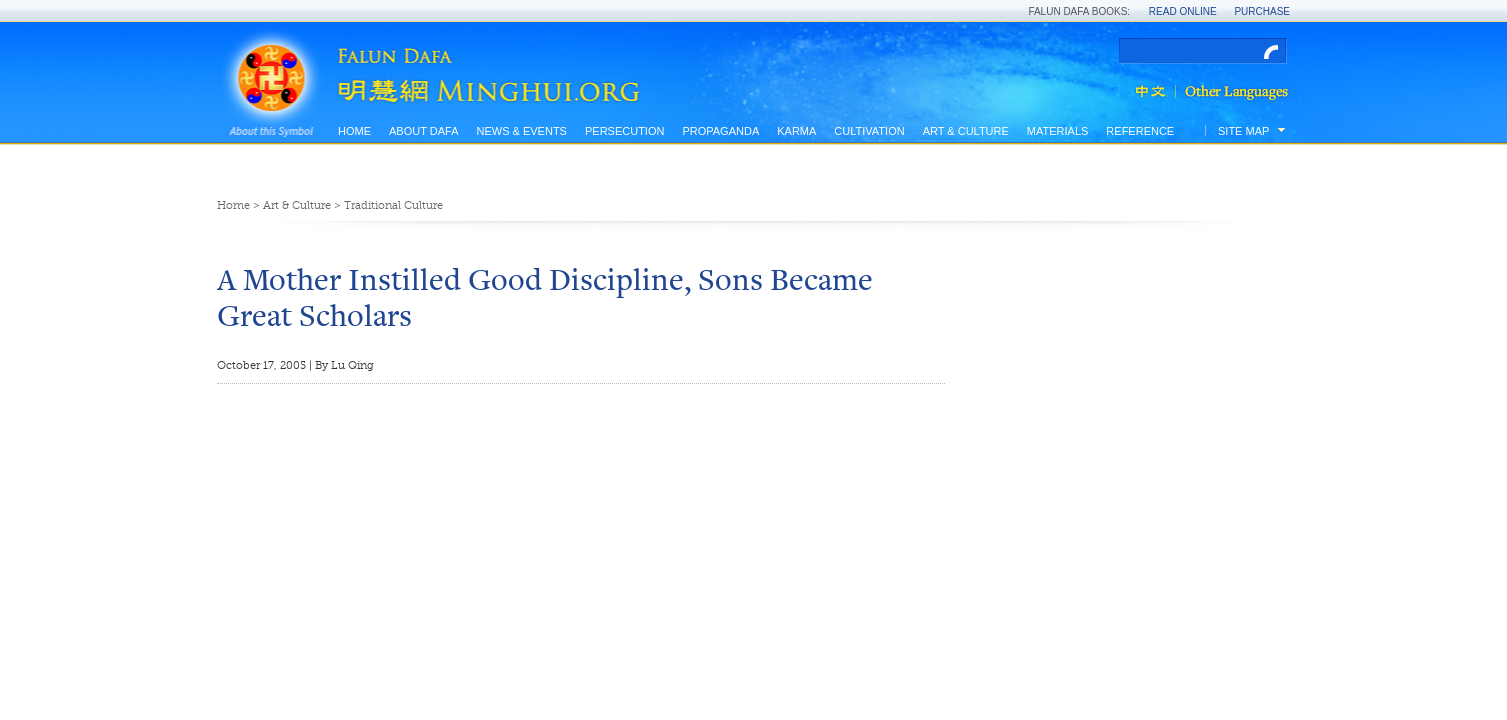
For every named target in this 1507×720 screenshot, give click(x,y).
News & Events (521, 131)
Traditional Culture (393, 205)
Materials (1058, 131)
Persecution (624, 131)
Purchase (1262, 11)
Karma (796, 131)
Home (354, 131)
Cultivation (869, 131)
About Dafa (423, 131)
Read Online (1183, 11)
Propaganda (720, 131)
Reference (1140, 131)
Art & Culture (966, 131)
